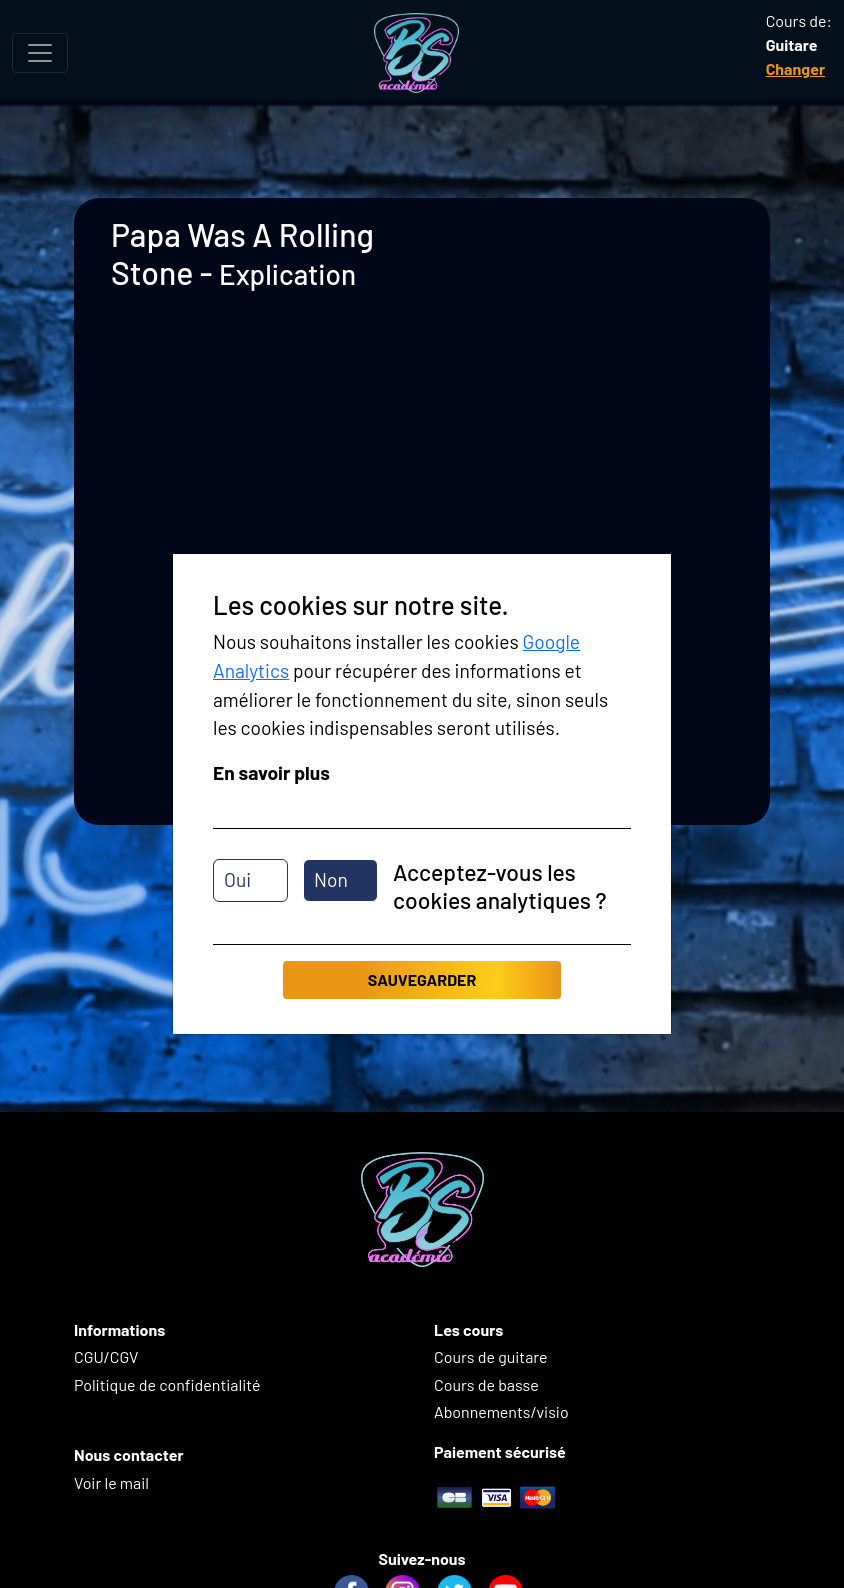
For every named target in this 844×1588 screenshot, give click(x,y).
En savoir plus (271, 772)
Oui (237, 879)
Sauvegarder (422, 979)
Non (331, 879)
